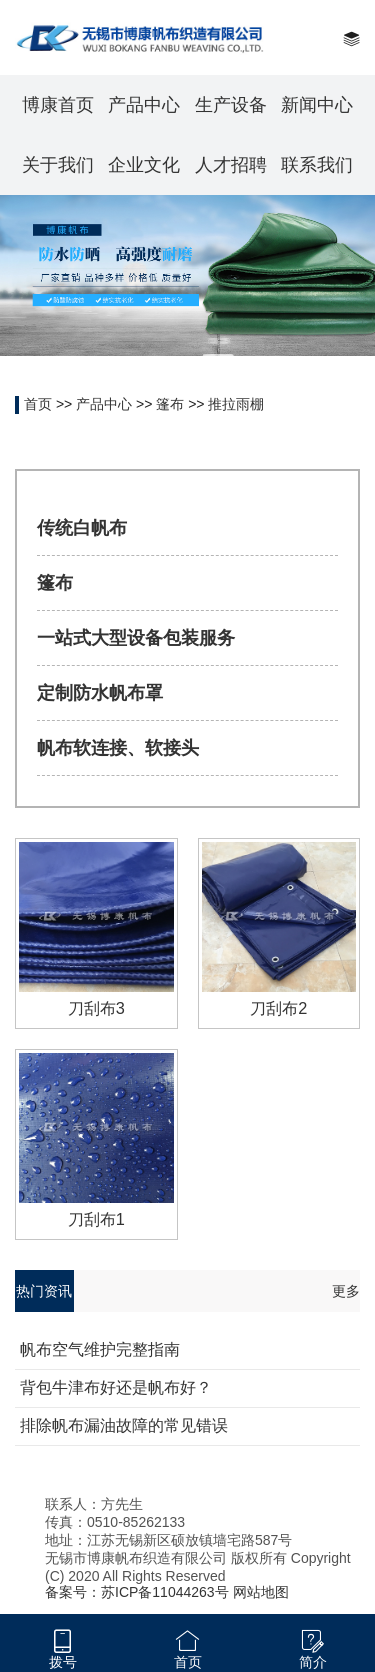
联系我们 (317, 165)
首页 (38, 404)
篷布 (170, 404)
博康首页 (58, 105)
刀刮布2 (278, 1008)
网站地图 (261, 1592)
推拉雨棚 (236, 404)
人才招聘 (231, 165)
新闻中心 (317, 105)
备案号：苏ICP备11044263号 (137, 1592)
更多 (346, 1291)
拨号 (63, 1662)
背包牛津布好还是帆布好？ (116, 1387)
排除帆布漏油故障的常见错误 (124, 1425)
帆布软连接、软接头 (118, 748)
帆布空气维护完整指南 (100, 1349)
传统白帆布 (82, 528)
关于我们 (58, 165)
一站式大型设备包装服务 (136, 638)
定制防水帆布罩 (100, 693)
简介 (313, 1662)
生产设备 (231, 105)
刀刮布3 (96, 1008)
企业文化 (144, 165)
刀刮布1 (96, 1219)
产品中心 (144, 105)
